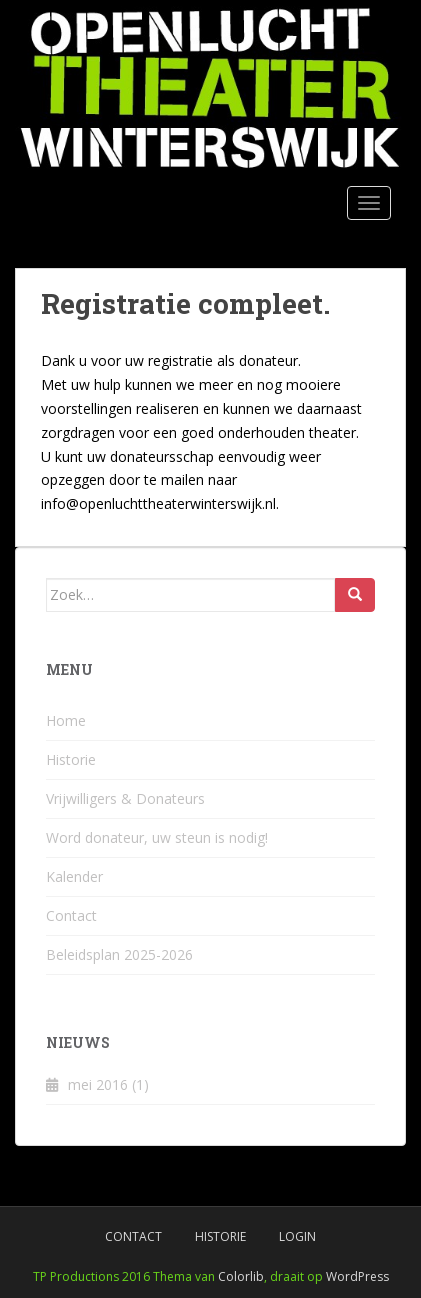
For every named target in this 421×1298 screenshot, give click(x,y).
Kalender (74, 876)
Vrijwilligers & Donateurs (125, 798)
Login (297, 1236)
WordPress (357, 1276)
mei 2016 (98, 1084)
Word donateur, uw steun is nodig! (157, 837)
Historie (71, 759)
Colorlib (241, 1276)
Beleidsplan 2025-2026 (119, 954)
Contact (71, 915)
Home (66, 720)
